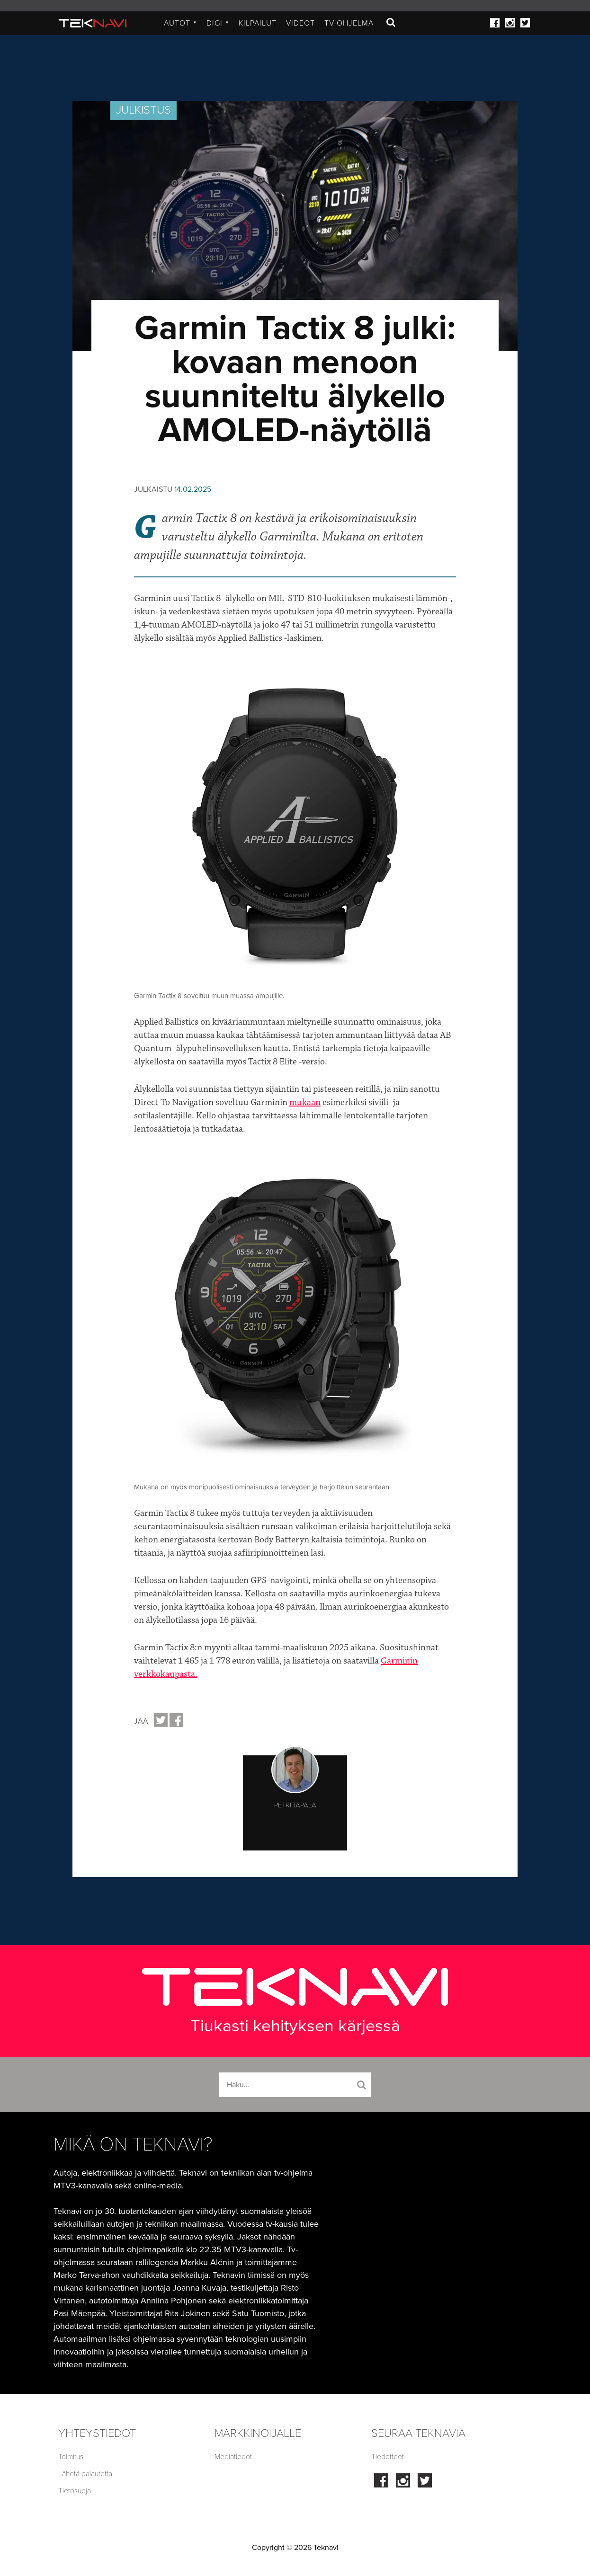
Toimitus (70, 2456)
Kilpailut (258, 23)
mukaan (305, 1102)
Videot (300, 23)
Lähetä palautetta (85, 2474)
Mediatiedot (233, 2456)
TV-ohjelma (349, 23)
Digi (217, 23)
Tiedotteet (387, 2456)
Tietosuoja (74, 2491)
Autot (180, 23)
